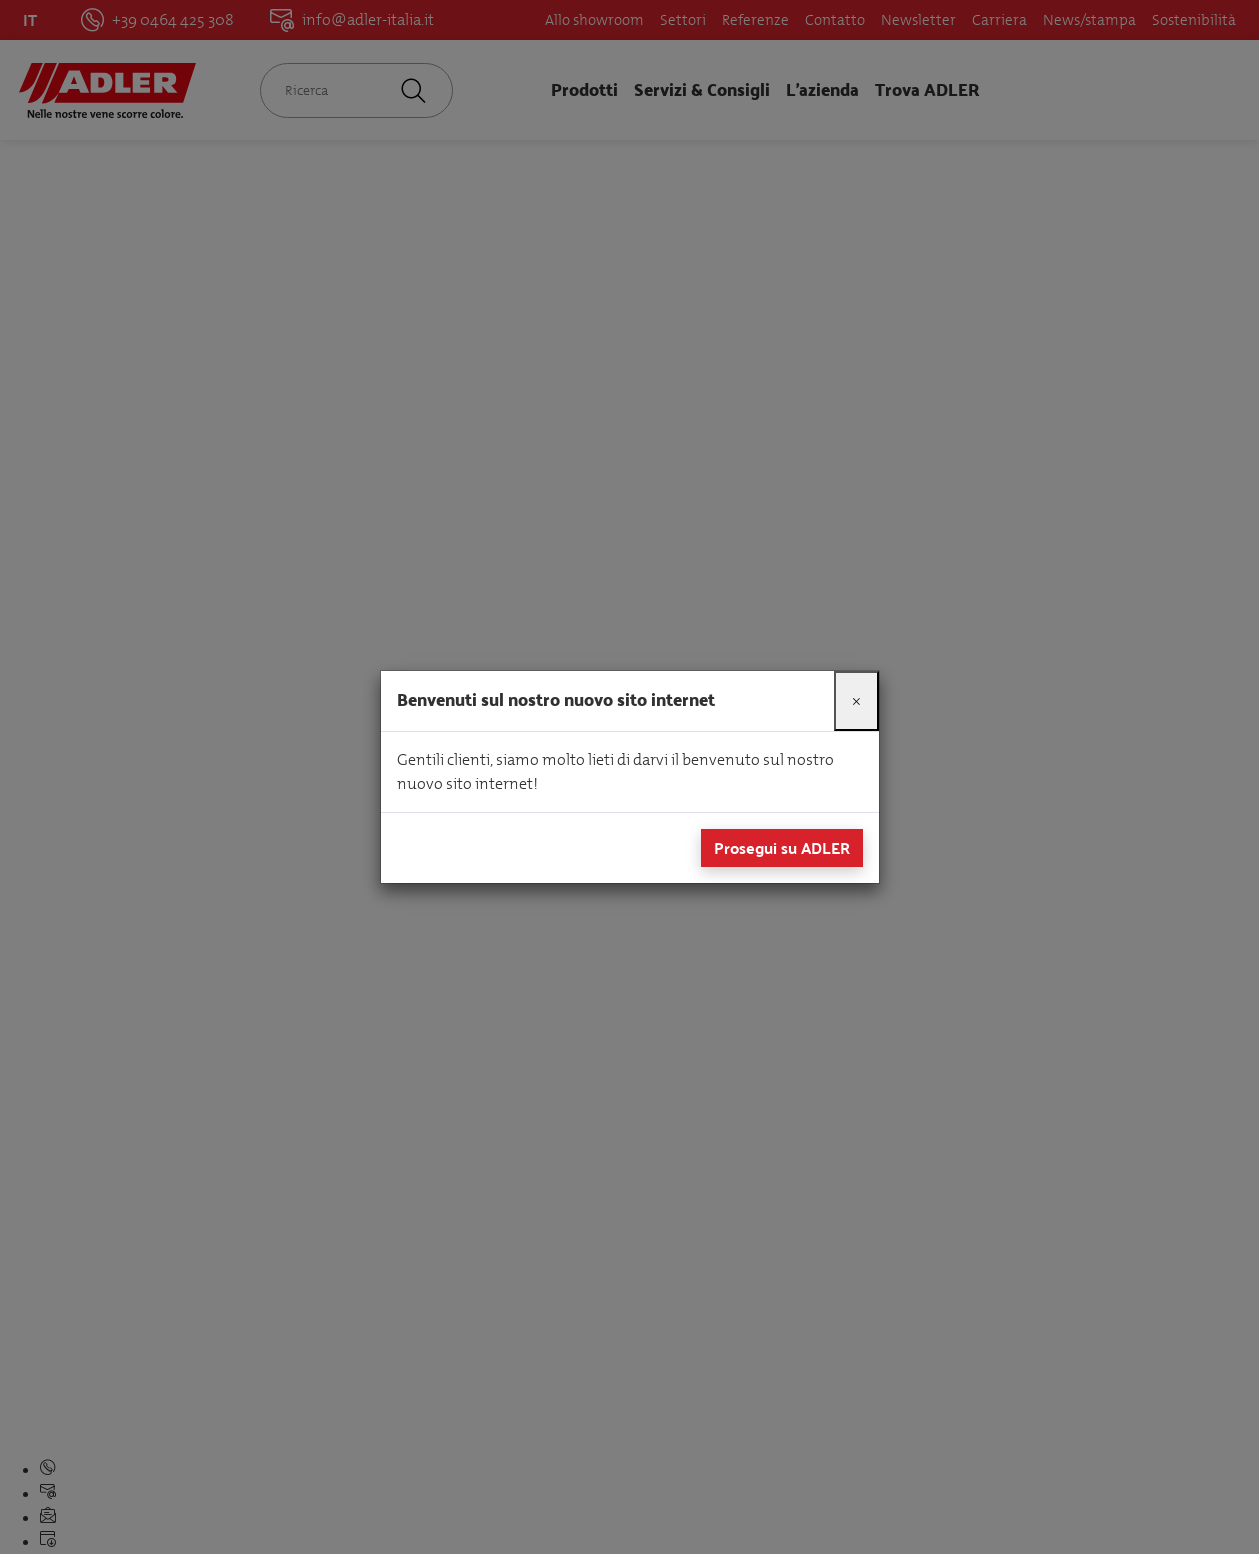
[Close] (856, 701)
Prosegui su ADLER (782, 847)
